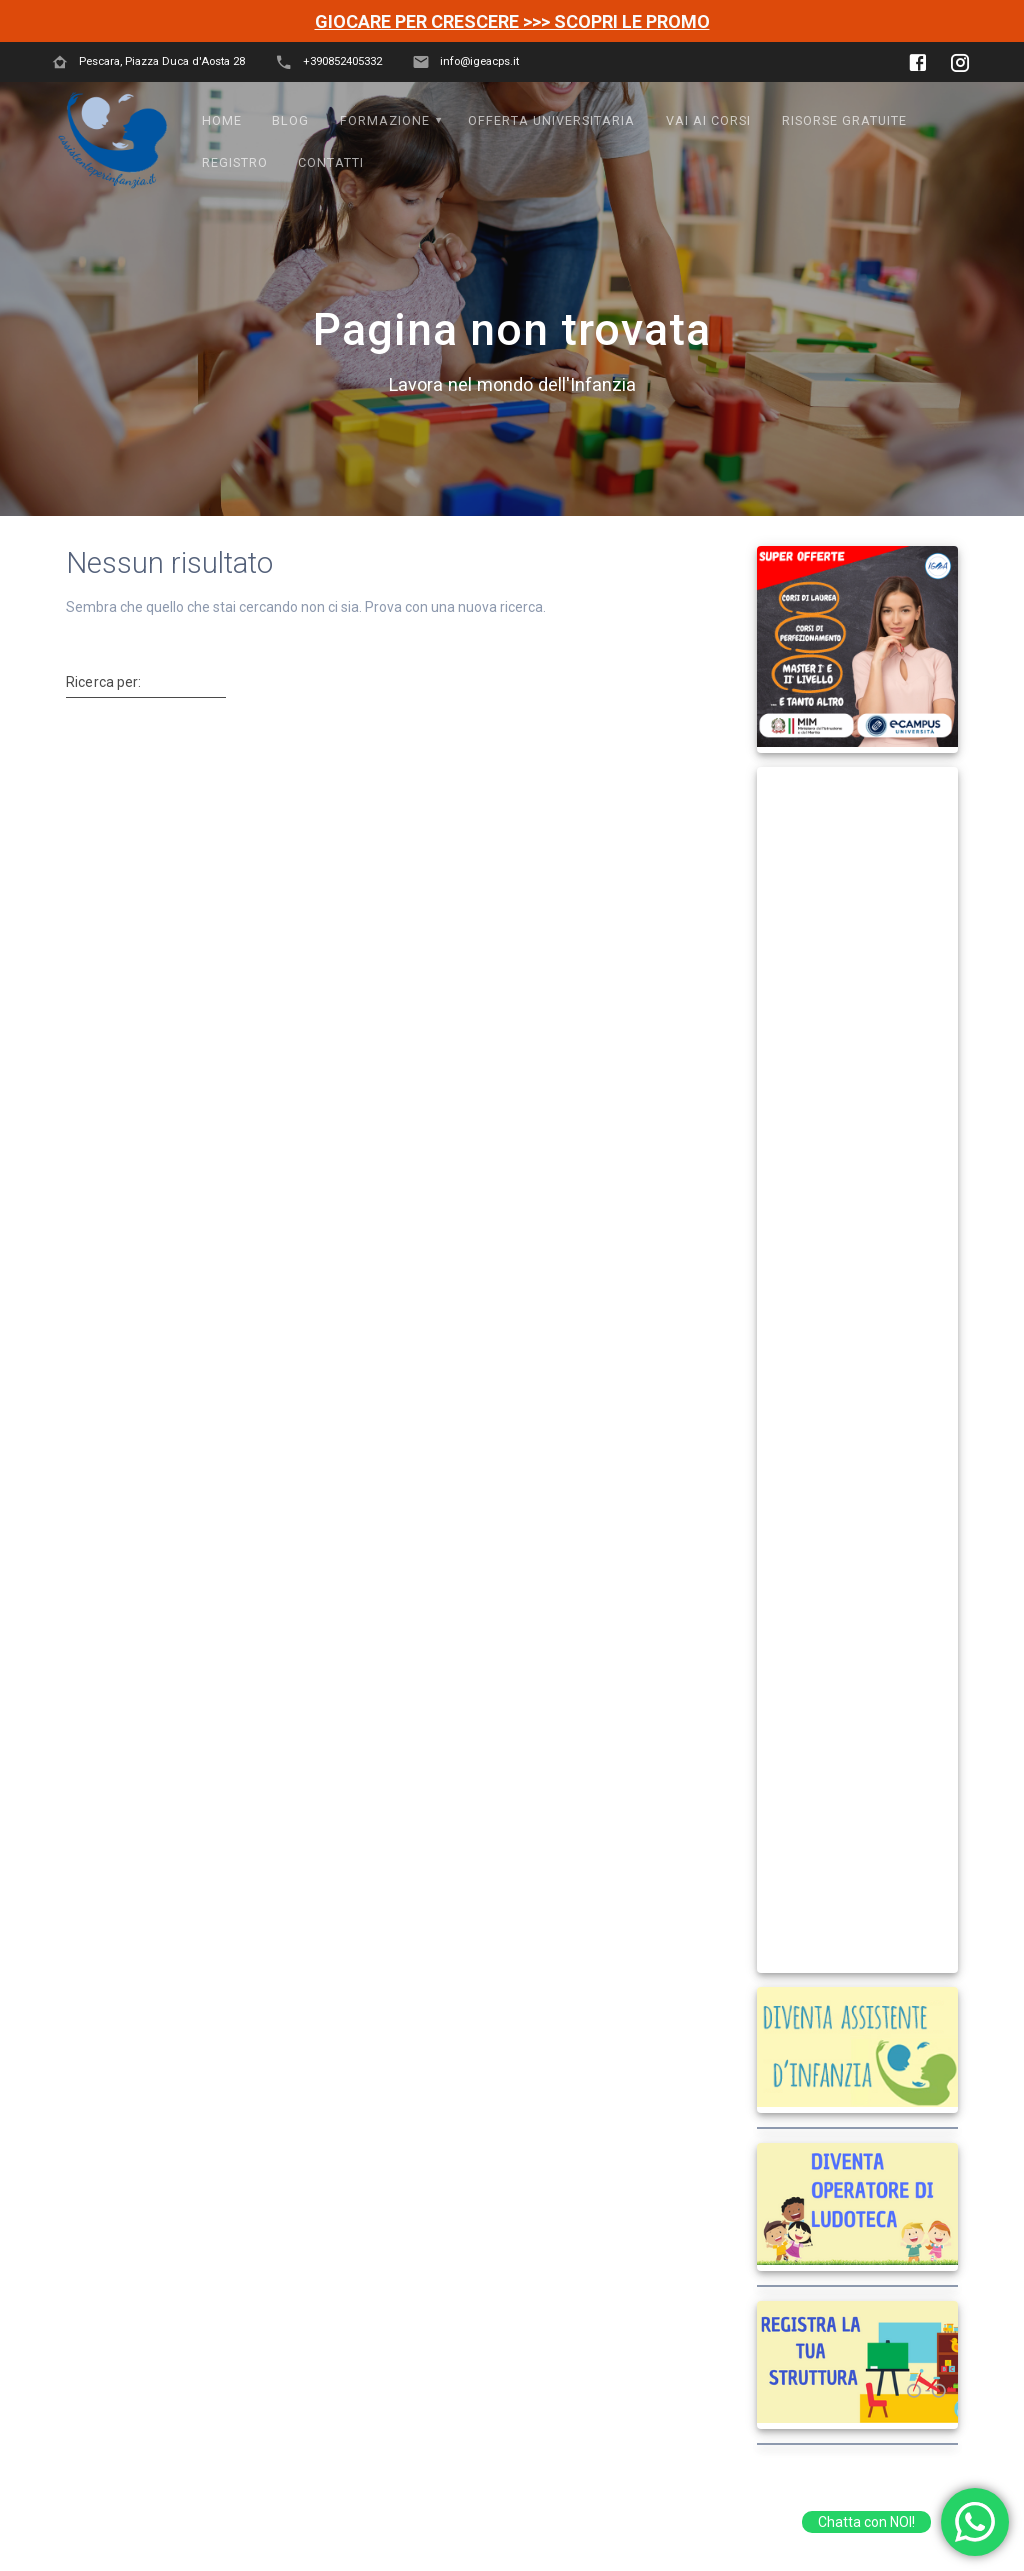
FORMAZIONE (385, 120)
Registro (235, 162)
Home (222, 120)
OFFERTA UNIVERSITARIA (551, 120)
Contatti (331, 162)
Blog (290, 120)
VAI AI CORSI (708, 120)
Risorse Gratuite (844, 120)
